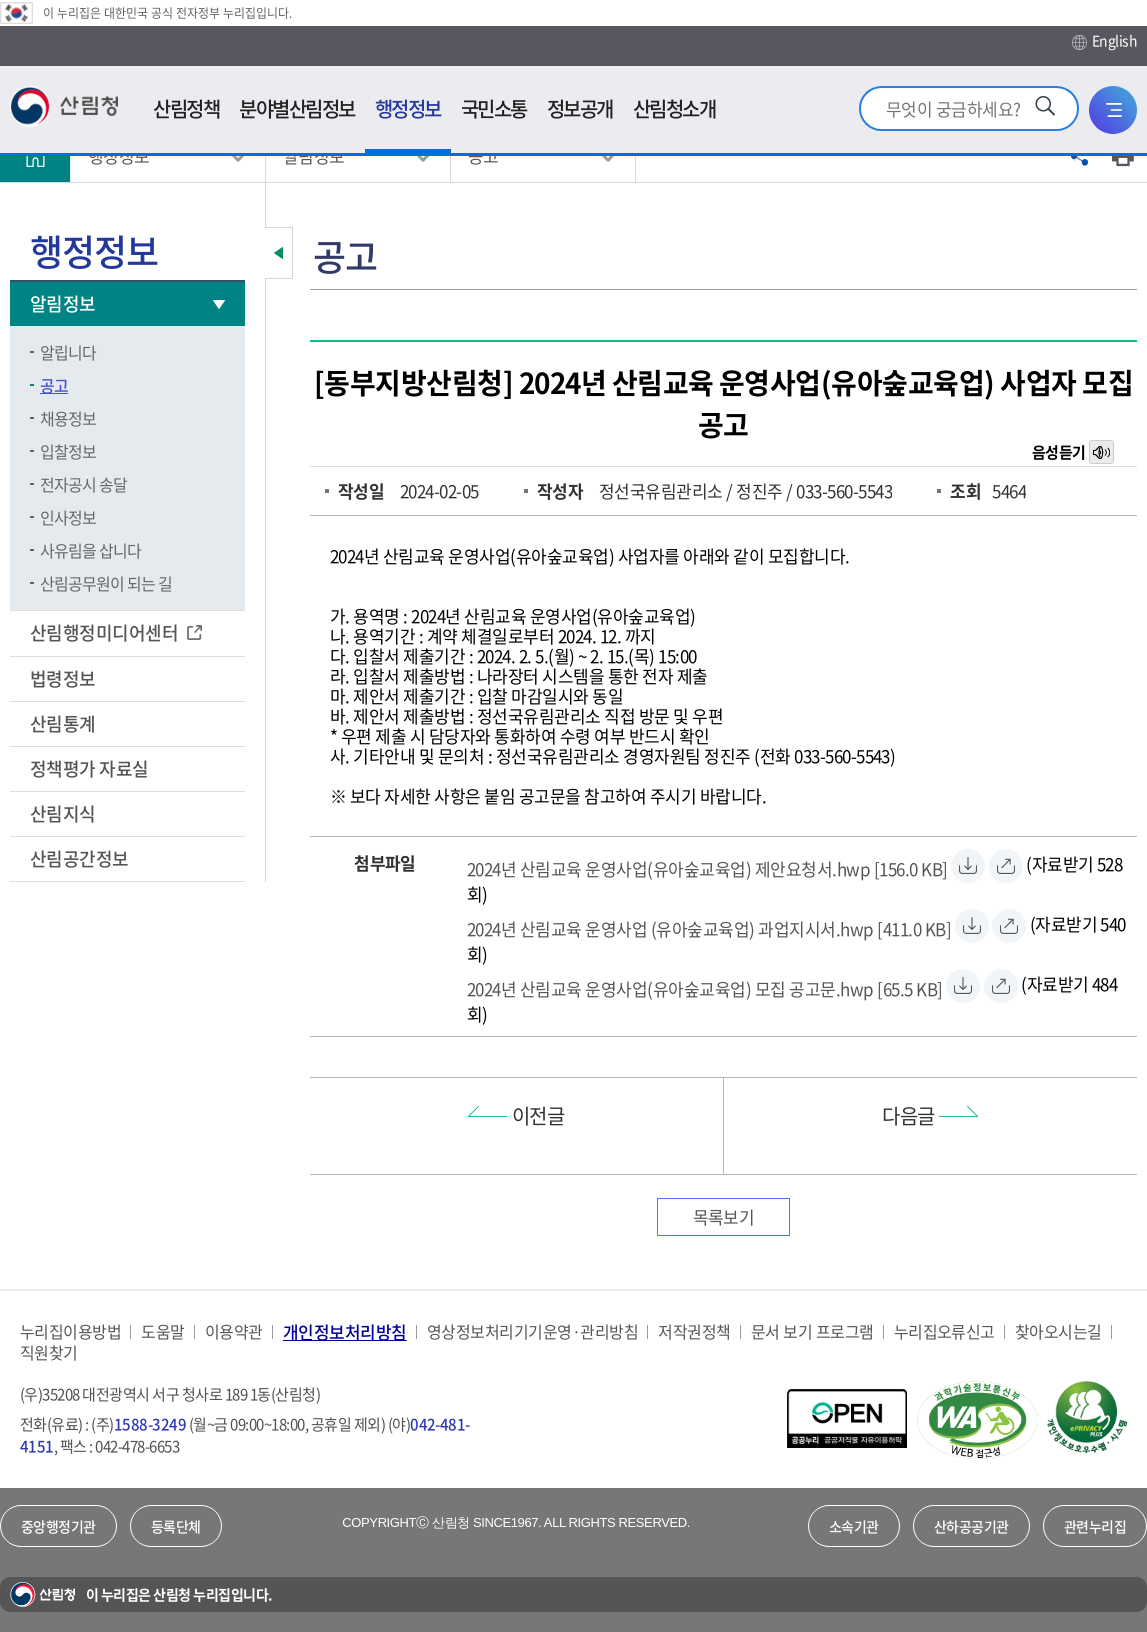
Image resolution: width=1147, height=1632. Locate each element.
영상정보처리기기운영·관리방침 (532, 1331)
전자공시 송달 (83, 484)
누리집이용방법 (70, 1331)
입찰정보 (68, 451)
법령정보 (64, 678)
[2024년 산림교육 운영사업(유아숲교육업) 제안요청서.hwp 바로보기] (1006, 866)
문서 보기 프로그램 (812, 1331)
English (1104, 41)
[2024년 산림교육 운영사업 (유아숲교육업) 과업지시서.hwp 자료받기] (709, 926)
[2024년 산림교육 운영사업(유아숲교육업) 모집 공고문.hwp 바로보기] (1001, 986)
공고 (54, 385)
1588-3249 (150, 1424)
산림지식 (64, 813)
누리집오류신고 (944, 1331)
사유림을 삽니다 (90, 550)
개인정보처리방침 (345, 1331)
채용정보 (68, 418)
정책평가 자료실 (89, 768)
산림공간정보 (81, 858)
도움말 (162, 1331)
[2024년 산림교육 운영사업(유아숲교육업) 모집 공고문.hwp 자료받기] (705, 986)
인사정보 (68, 517)
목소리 (1103, 453)
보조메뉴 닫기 (279, 253)
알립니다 (68, 352)
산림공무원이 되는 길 (106, 583)
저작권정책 (694, 1331)
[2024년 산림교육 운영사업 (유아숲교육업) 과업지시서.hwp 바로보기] (1009, 926)
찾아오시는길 (1058, 1331)
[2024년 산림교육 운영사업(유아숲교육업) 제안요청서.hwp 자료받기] (707, 866)
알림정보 (64, 303)
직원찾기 (49, 1352)
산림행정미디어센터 (106, 632)
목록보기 (724, 1216)
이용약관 (234, 1331)
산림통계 (64, 723)
